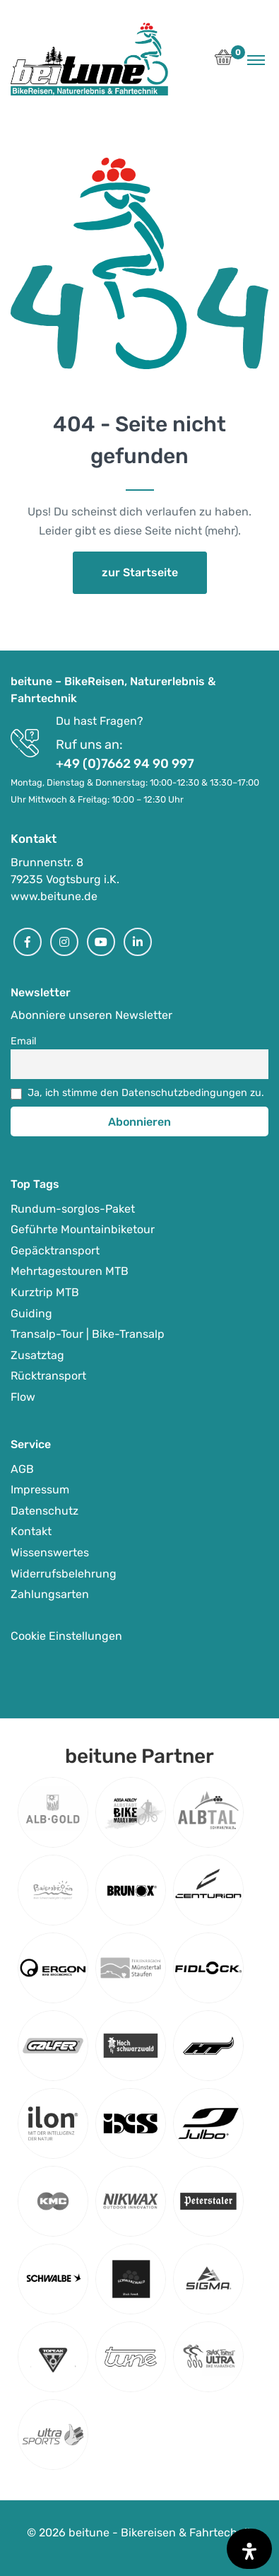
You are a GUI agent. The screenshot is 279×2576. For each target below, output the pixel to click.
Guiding (31, 1313)
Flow (23, 1397)
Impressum (40, 1489)
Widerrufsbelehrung (64, 1573)
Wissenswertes (50, 1552)
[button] (223, 61)
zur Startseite (140, 572)
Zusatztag (37, 1355)
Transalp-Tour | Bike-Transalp (88, 1334)
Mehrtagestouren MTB (70, 1271)
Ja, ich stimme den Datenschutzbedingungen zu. (146, 1093)
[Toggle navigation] (256, 59)
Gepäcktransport (55, 1250)
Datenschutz (44, 1510)
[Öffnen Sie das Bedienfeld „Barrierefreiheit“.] (249, 2549)
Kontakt (31, 1531)
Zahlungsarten (50, 1594)
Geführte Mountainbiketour (83, 1229)
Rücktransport (48, 1375)
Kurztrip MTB (45, 1292)
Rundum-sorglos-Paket (73, 1209)
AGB (22, 1469)
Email (24, 1041)
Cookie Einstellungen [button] (66, 1636)
